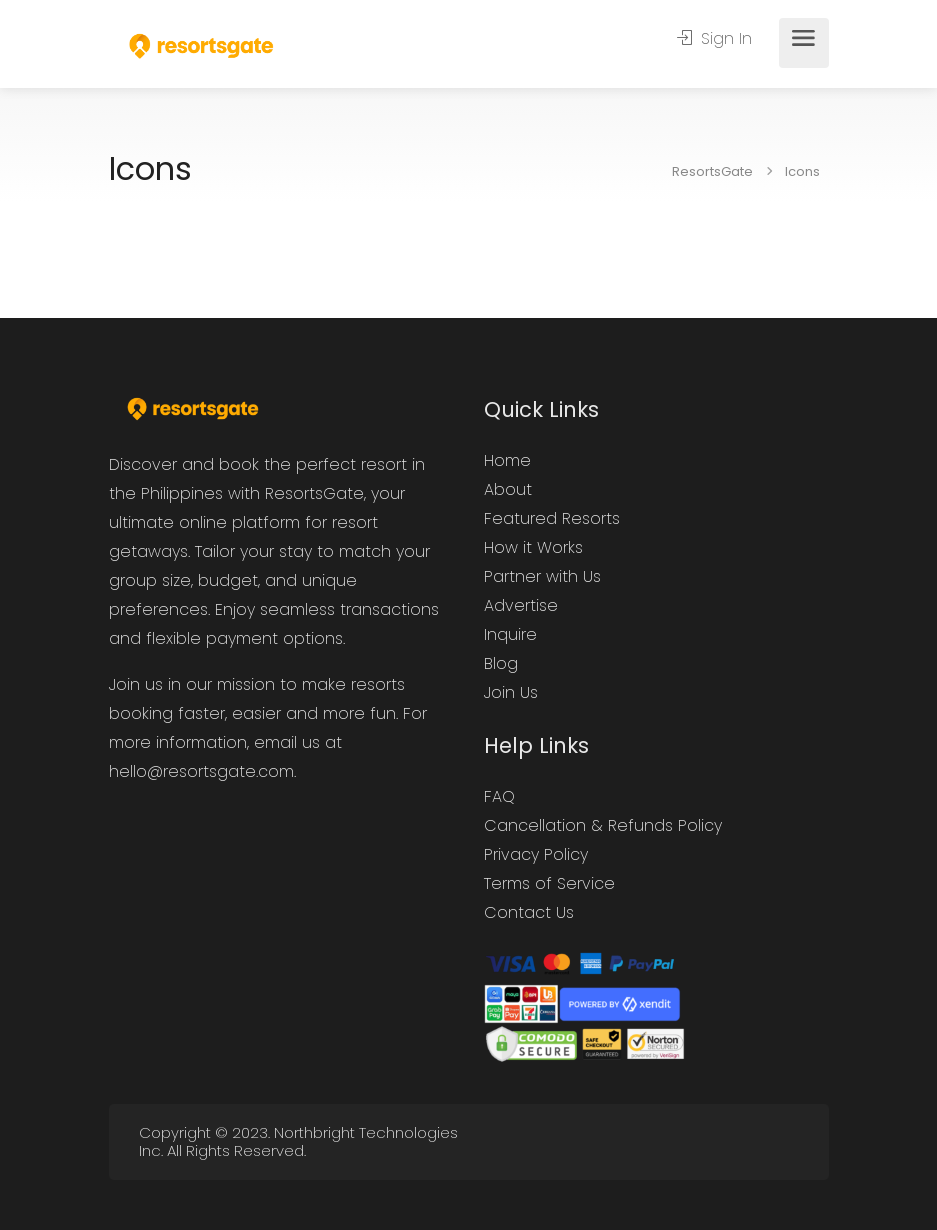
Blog (501, 663)
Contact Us (529, 912)
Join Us (511, 692)
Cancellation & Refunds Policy (603, 825)
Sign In (714, 39)
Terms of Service (549, 883)
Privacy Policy (536, 854)
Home (507, 460)
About (508, 489)
